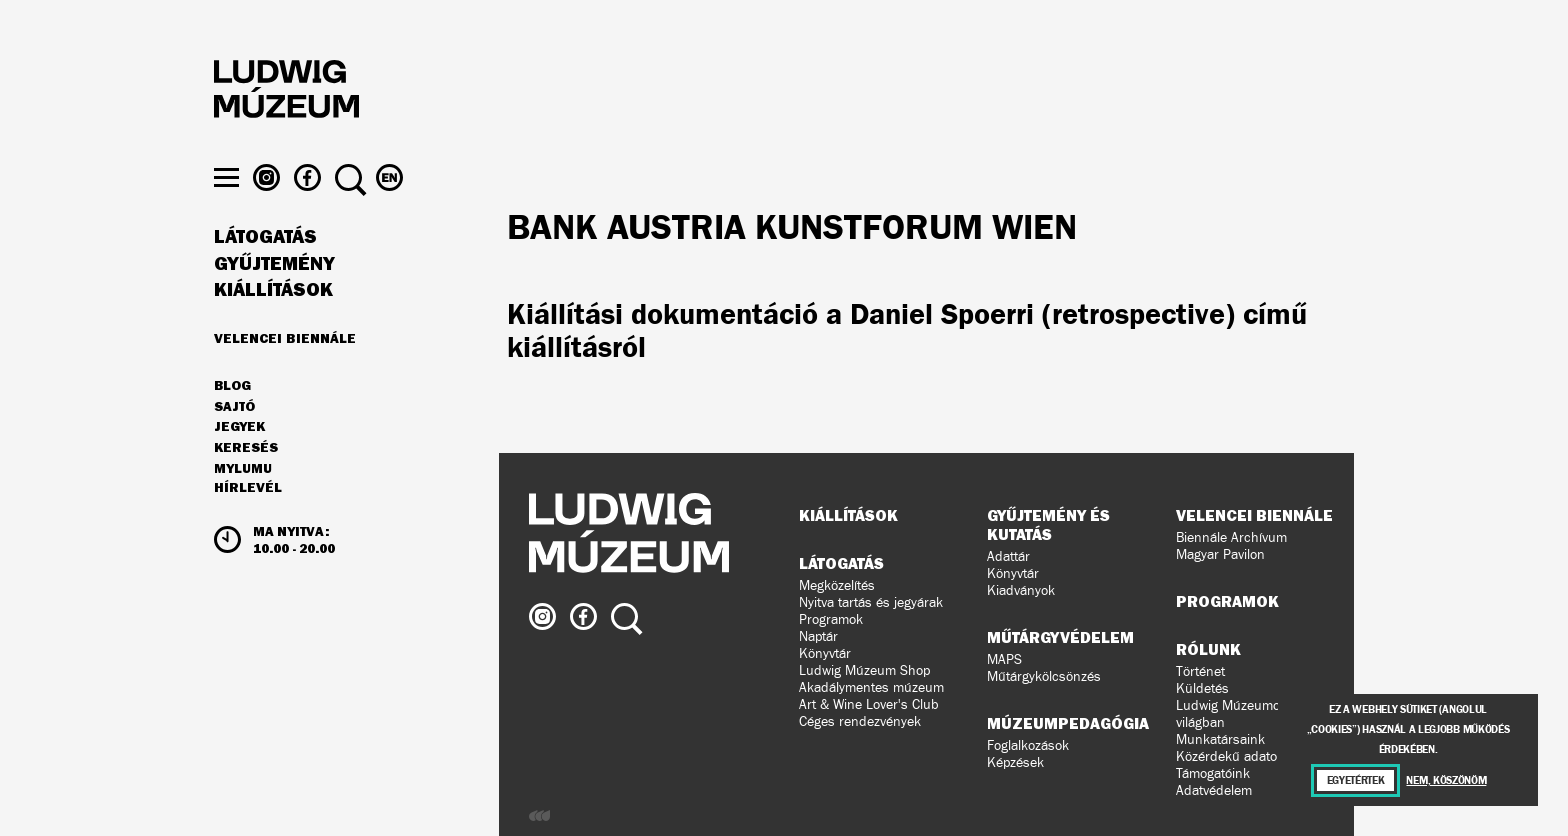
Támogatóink (1213, 773)
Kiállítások (273, 328)
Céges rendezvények (860, 721)
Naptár (818, 636)
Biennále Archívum (1231, 537)
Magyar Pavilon (1220, 554)
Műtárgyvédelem (1060, 637)
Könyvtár (825, 653)
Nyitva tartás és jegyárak (871, 602)
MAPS (1004, 659)
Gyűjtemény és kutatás (1048, 524)
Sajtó (234, 445)
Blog (232, 424)
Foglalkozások (1028, 745)
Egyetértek (1356, 780)
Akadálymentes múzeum (871, 687)
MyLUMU (243, 507)
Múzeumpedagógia (1068, 723)
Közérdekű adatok (1230, 756)
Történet (1200, 671)
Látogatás (265, 275)
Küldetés (1202, 688)
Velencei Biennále (285, 376)
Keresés (246, 486)
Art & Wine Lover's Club (869, 704)
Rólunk (1208, 649)
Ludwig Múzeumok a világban (1237, 714)
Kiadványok (1021, 590)
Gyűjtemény (274, 302)
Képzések (1015, 762)
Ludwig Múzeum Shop (864, 670)
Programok (831, 619)
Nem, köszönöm (1446, 780)
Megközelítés (837, 585)
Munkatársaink (1220, 739)
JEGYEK (239, 465)
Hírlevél (248, 526)
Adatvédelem (1214, 790)
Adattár (1008, 556)
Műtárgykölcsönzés (1044, 676)
